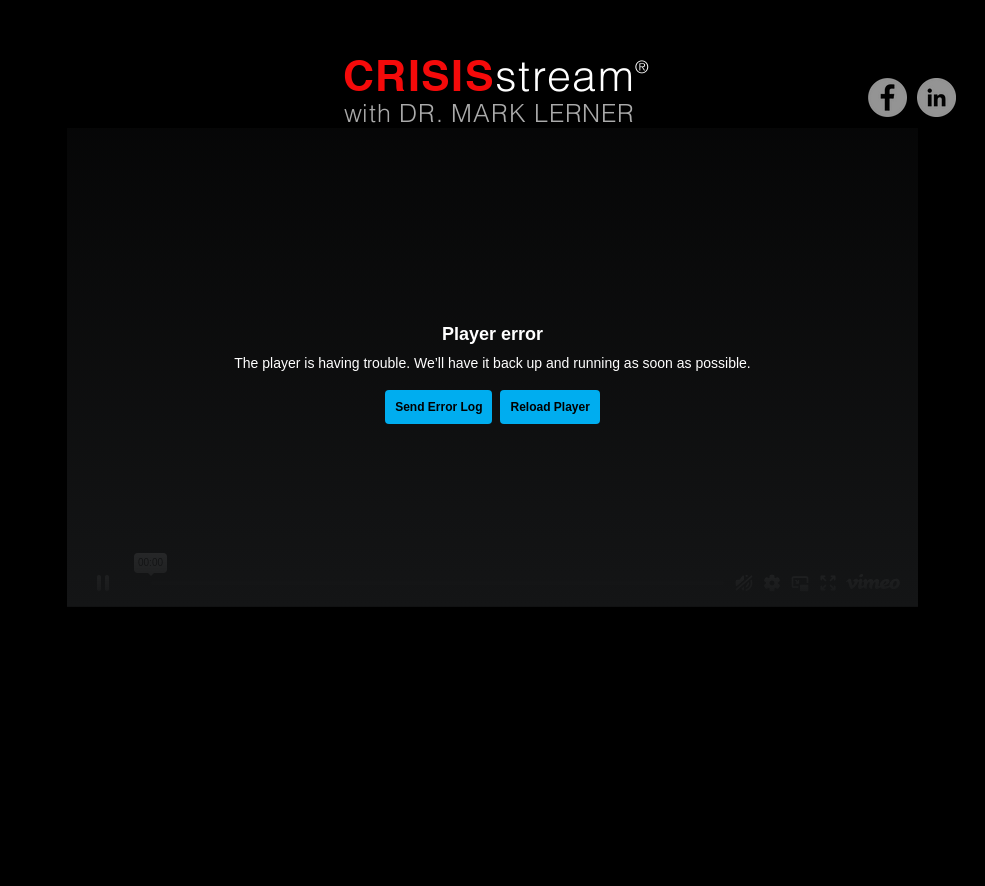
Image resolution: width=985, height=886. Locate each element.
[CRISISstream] (887, 97)
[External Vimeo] (492, 367)
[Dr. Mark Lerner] (936, 97)
